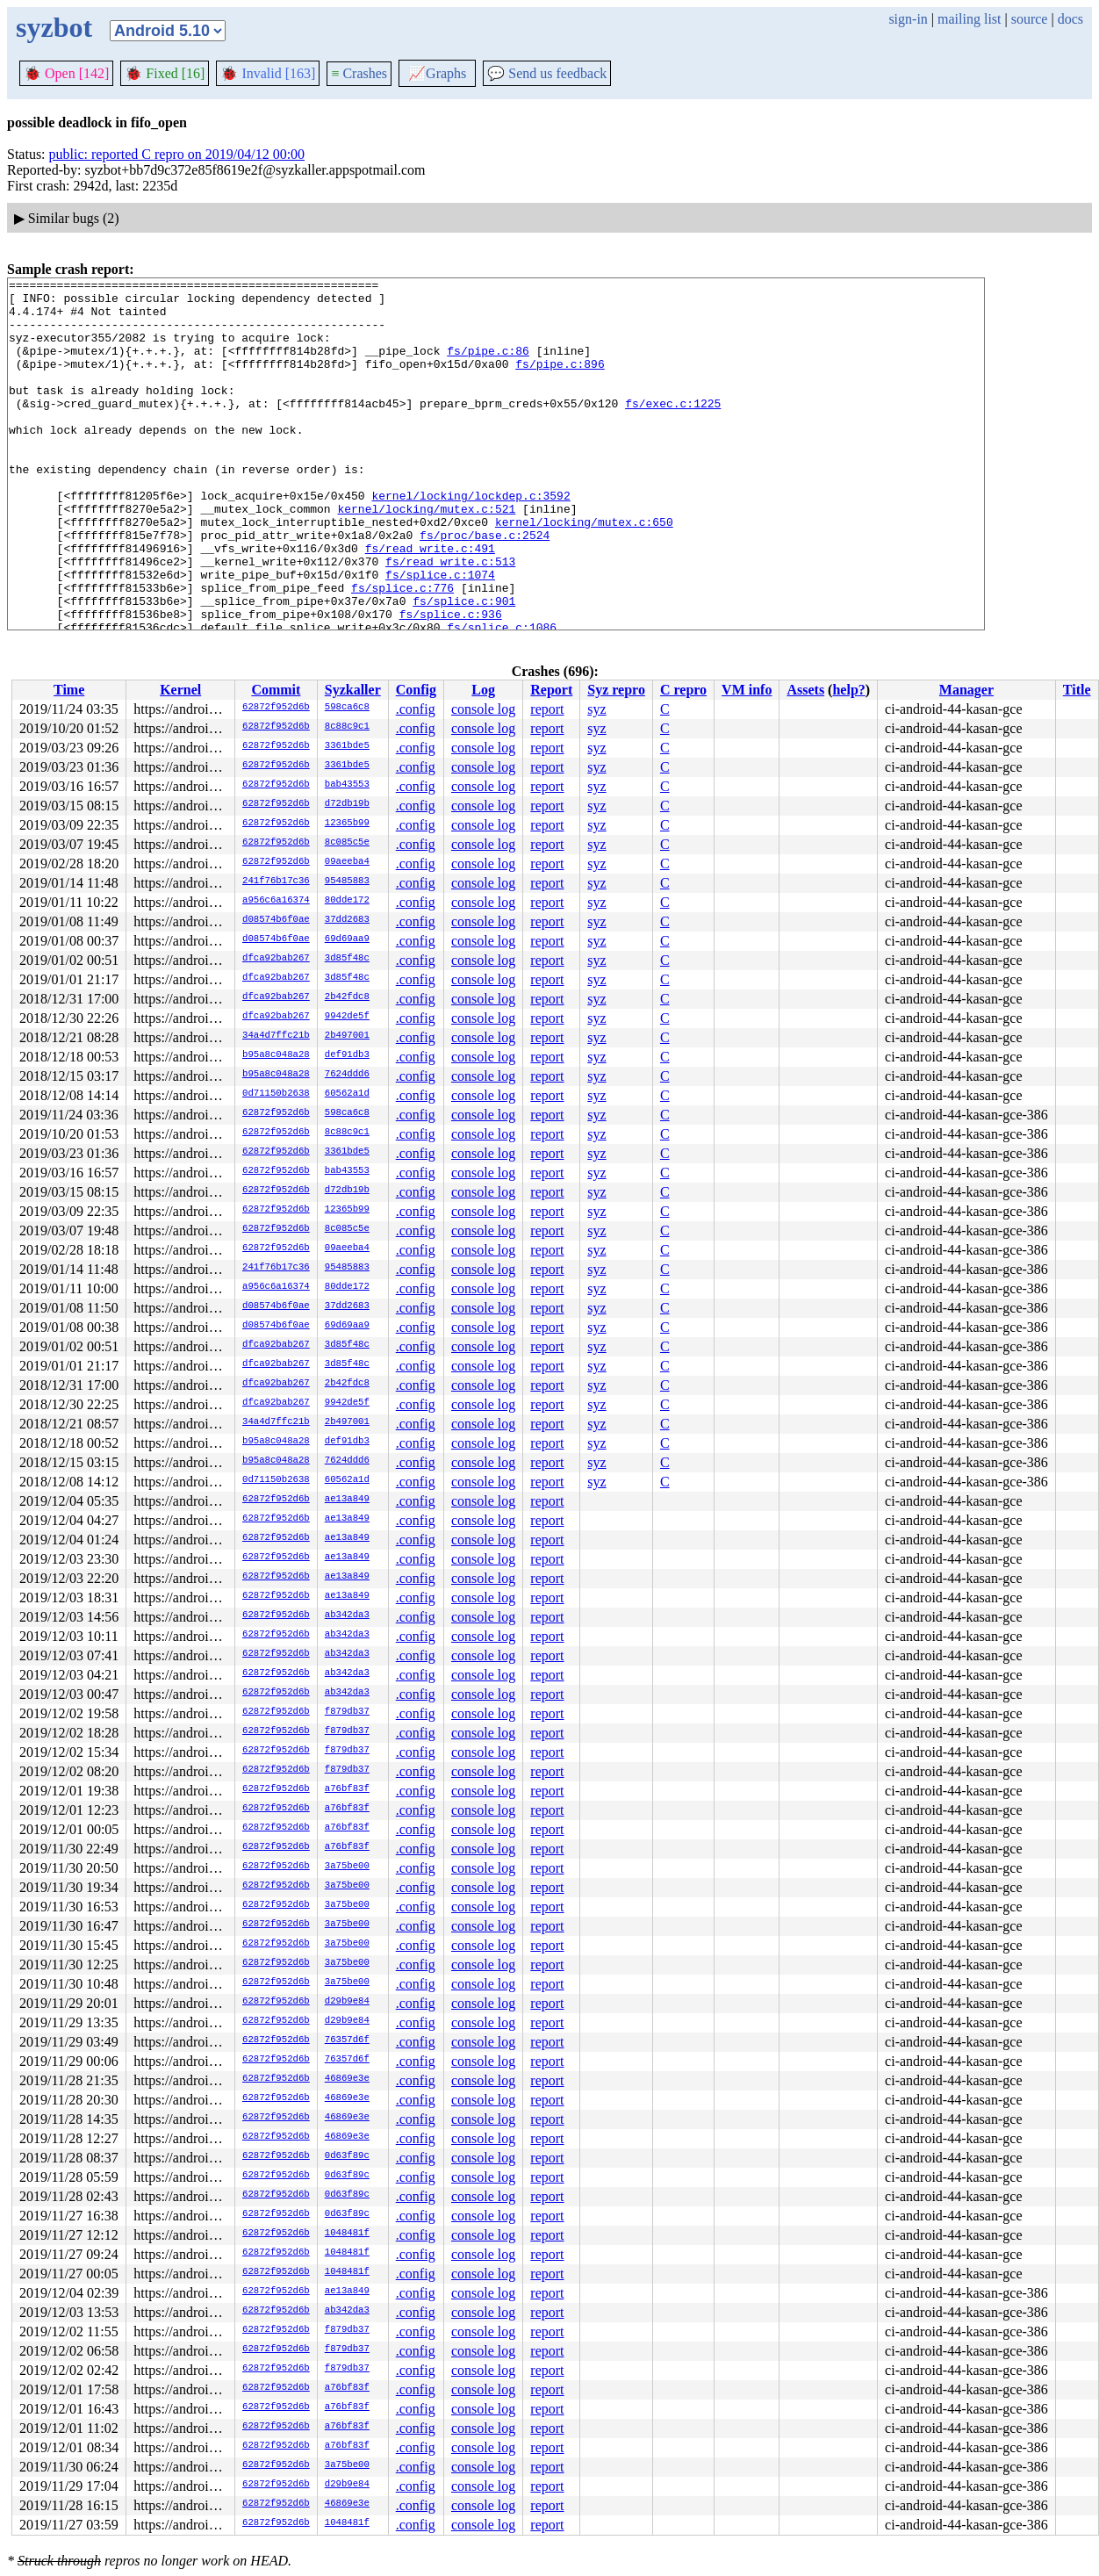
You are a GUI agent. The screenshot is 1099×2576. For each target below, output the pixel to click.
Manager (966, 689)
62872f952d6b (276, 708)
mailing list (969, 18)
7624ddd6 (347, 1075)
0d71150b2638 (276, 1094)
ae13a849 (347, 1499)
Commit (275, 689)
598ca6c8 (347, 708)
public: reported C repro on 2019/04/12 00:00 (177, 154)
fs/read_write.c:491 (430, 603)
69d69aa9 (347, 939)
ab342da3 (347, 1615)
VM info (747, 689)
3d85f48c (347, 959)
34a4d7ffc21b (276, 1036)
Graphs (437, 73)
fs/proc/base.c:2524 (485, 587)
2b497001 (347, 1036)
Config (416, 689)
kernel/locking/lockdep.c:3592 (470, 540)
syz (596, 709)
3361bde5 (347, 746)
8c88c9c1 (347, 727)
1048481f (347, 2233)
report (547, 709)
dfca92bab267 (276, 959)
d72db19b (347, 804)
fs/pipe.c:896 (559, 382)
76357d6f (347, 2040)
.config (415, 709)
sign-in (907, 18)
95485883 (347, 881)
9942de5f (347, 1017)
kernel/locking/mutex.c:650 (584, 571)
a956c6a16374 (276, 901)
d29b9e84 (347, 2002)
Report (551, 689)
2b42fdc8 (347, 997)
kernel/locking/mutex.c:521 (426, 556)
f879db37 (347, 1712)
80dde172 (347, 901)
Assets (805, 689)
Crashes (359, 73)
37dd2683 (347, 920)
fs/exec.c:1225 (673, 429)
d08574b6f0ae (276, 920)
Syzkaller (353, 689)
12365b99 (347, 823)
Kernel (180, 689)
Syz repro (616, 689)
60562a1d (347, 1094)
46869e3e (347, 2079)
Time (69, 689)
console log (483, 709)
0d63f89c (347, 2156)
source (1029, 18)
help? (848, 689)
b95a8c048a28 (276, 1055)
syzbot (54, 27)
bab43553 (347, 785)
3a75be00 (347, 1866)
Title (1077, 689)
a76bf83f (347, 1789)
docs (1070, 18)
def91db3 (347, 1055)
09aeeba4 (347, 862)
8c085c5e (347, 843)
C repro (683, 689)
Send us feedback (547, 73)
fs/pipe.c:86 (488, 366)
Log (483, 689)
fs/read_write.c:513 (450, 619)
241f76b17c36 (276, 881)
